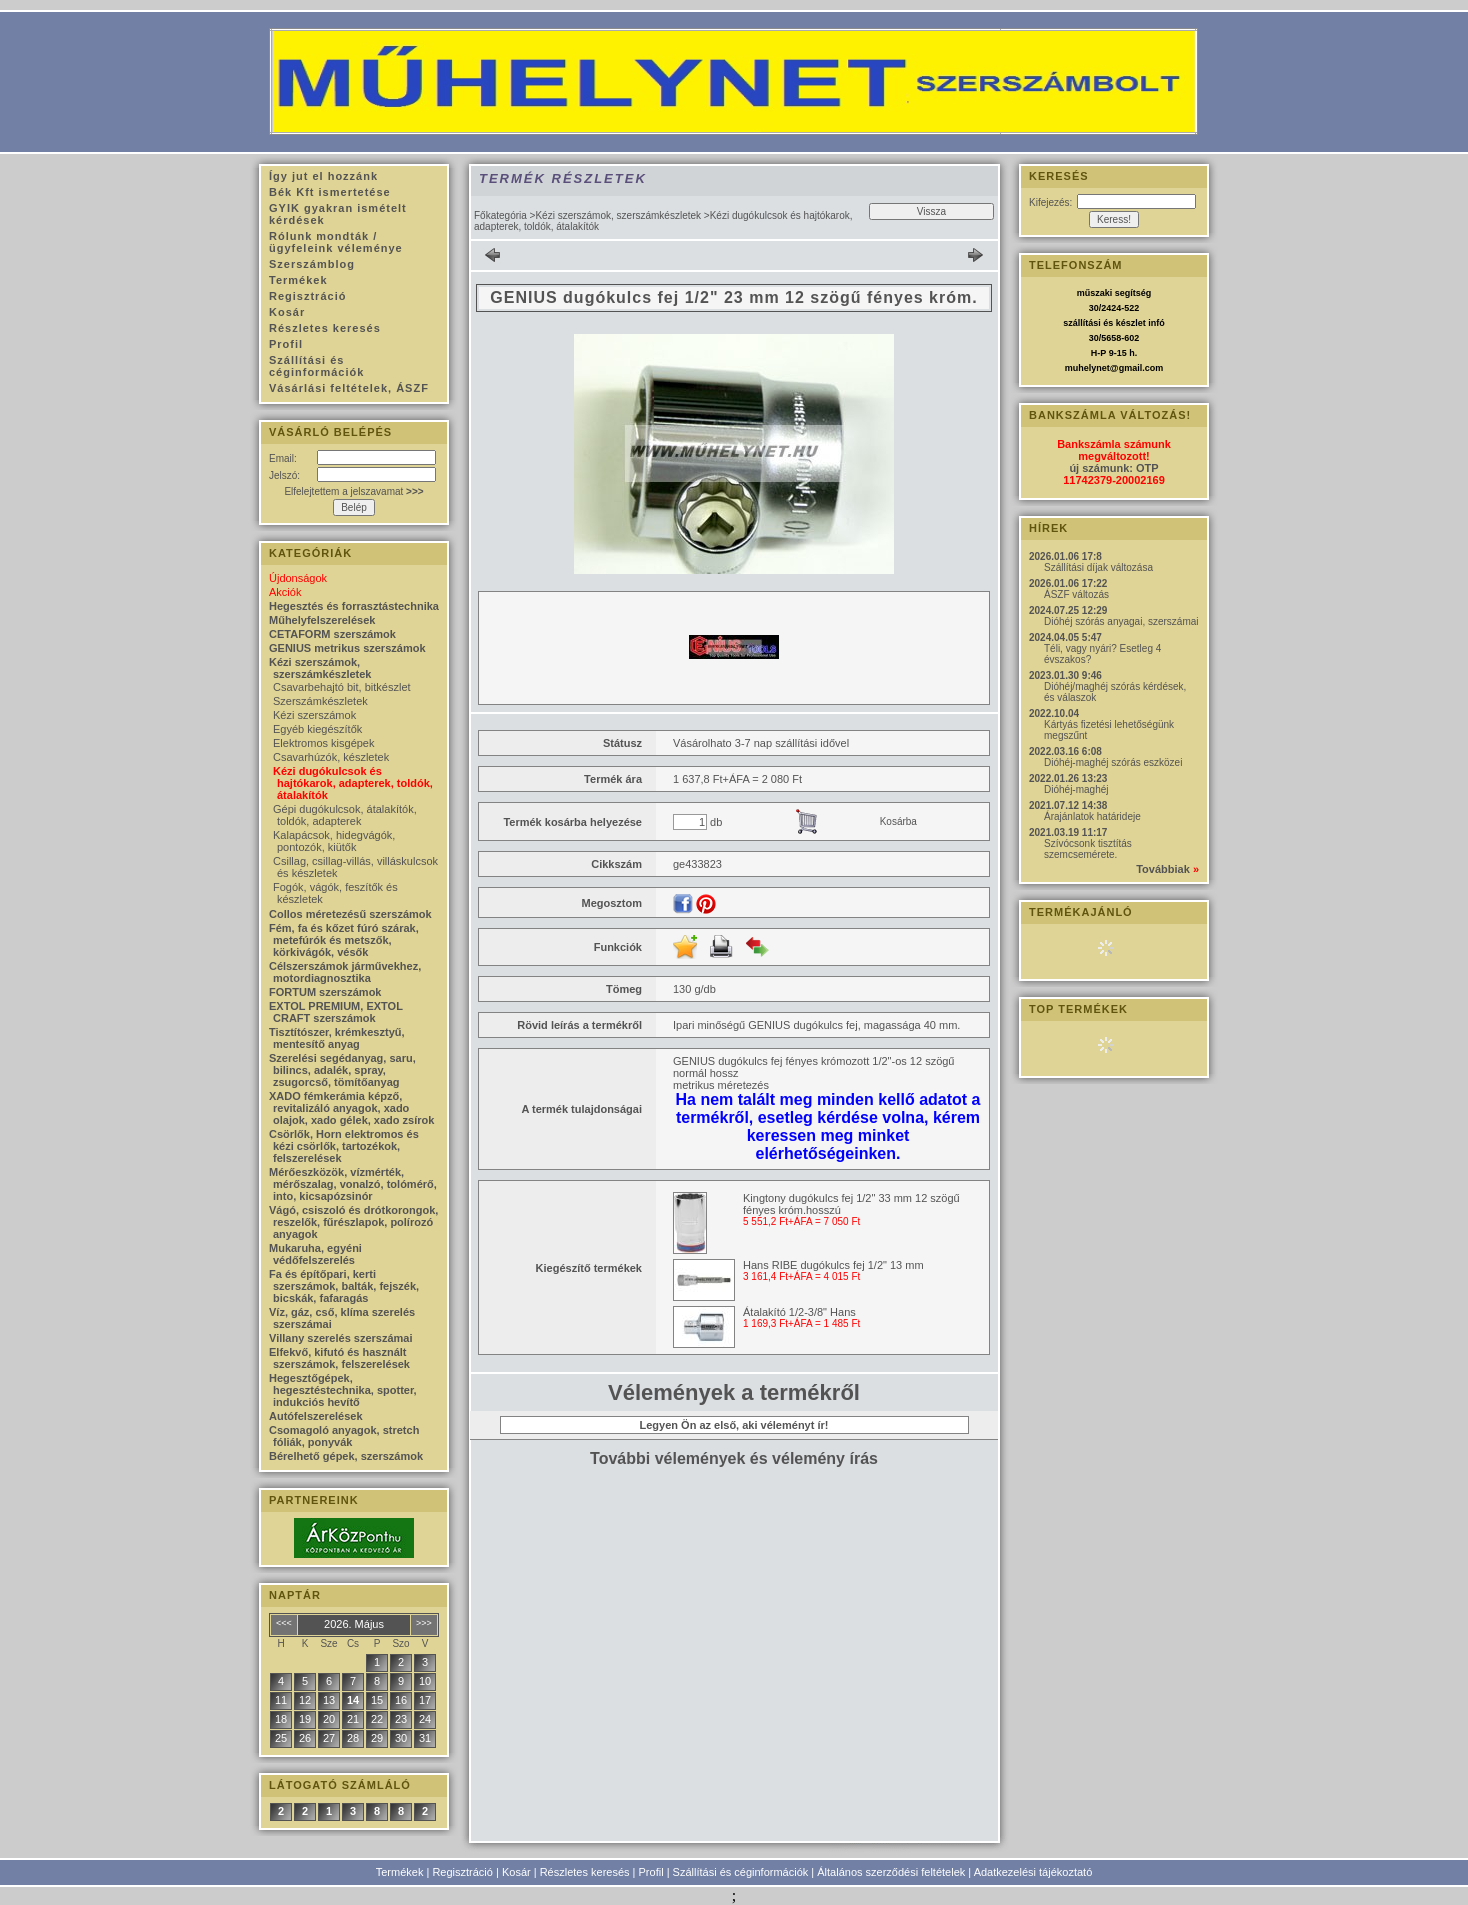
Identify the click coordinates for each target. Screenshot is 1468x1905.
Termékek (400, 1872)
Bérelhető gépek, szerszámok (346, 1456)
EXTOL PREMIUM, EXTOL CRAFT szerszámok (336, 1012)
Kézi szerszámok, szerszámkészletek (618, 215)
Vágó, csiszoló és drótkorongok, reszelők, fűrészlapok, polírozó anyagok (353, 1222)
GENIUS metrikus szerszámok (347, 648)
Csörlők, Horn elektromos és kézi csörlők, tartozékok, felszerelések (344, 1146)
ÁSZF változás (1076, 594)
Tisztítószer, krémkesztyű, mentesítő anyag (337, 1038)
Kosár (516, 1872)
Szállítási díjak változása (1098, 567)
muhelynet (1087, 368)
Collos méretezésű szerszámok (350, 914)
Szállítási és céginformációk (741, 1872)
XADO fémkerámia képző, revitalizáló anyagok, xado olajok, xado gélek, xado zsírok (351, 1108)
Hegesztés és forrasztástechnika (354, 606)
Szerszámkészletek (320, 701)
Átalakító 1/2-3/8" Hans (799, 1312)
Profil (651, 1872)
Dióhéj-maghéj (1076, 789)
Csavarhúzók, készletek (331, 757)
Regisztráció (462, 1872)
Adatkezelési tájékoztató (1033, 1872)
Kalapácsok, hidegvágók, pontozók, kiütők (334, 841)
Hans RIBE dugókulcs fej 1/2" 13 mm (833, 1265)
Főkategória (500, 215)
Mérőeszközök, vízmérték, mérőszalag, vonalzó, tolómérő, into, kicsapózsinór (353, 1184)
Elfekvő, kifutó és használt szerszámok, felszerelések (339, 1358)
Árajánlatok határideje (1092, 816)
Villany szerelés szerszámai (341, 1338)
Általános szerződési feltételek (891, 1872)
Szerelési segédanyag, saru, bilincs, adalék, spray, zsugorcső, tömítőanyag (342, 1070)
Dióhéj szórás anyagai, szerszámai (1121, 621)
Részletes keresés (585, 1872)
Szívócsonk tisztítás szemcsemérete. (1088, 849)
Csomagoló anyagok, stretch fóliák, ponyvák (344, 1436)
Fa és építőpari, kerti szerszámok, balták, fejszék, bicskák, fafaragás (344, 1286)
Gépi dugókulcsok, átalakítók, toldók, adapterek (345, 815)
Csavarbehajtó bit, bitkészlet (342, 687)
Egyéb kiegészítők (317, 729)
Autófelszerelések (316, 1416)
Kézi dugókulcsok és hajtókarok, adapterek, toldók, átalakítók (353, 783)
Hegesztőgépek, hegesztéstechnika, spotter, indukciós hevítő (343, 1390)
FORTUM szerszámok (325, 992)
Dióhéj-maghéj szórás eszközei (1113, 762)
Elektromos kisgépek (324, 743)
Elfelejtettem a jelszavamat (353, 491)
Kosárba (898, 821)
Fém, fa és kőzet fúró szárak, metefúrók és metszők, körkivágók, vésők (344, 940)
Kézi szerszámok (314, 715)
